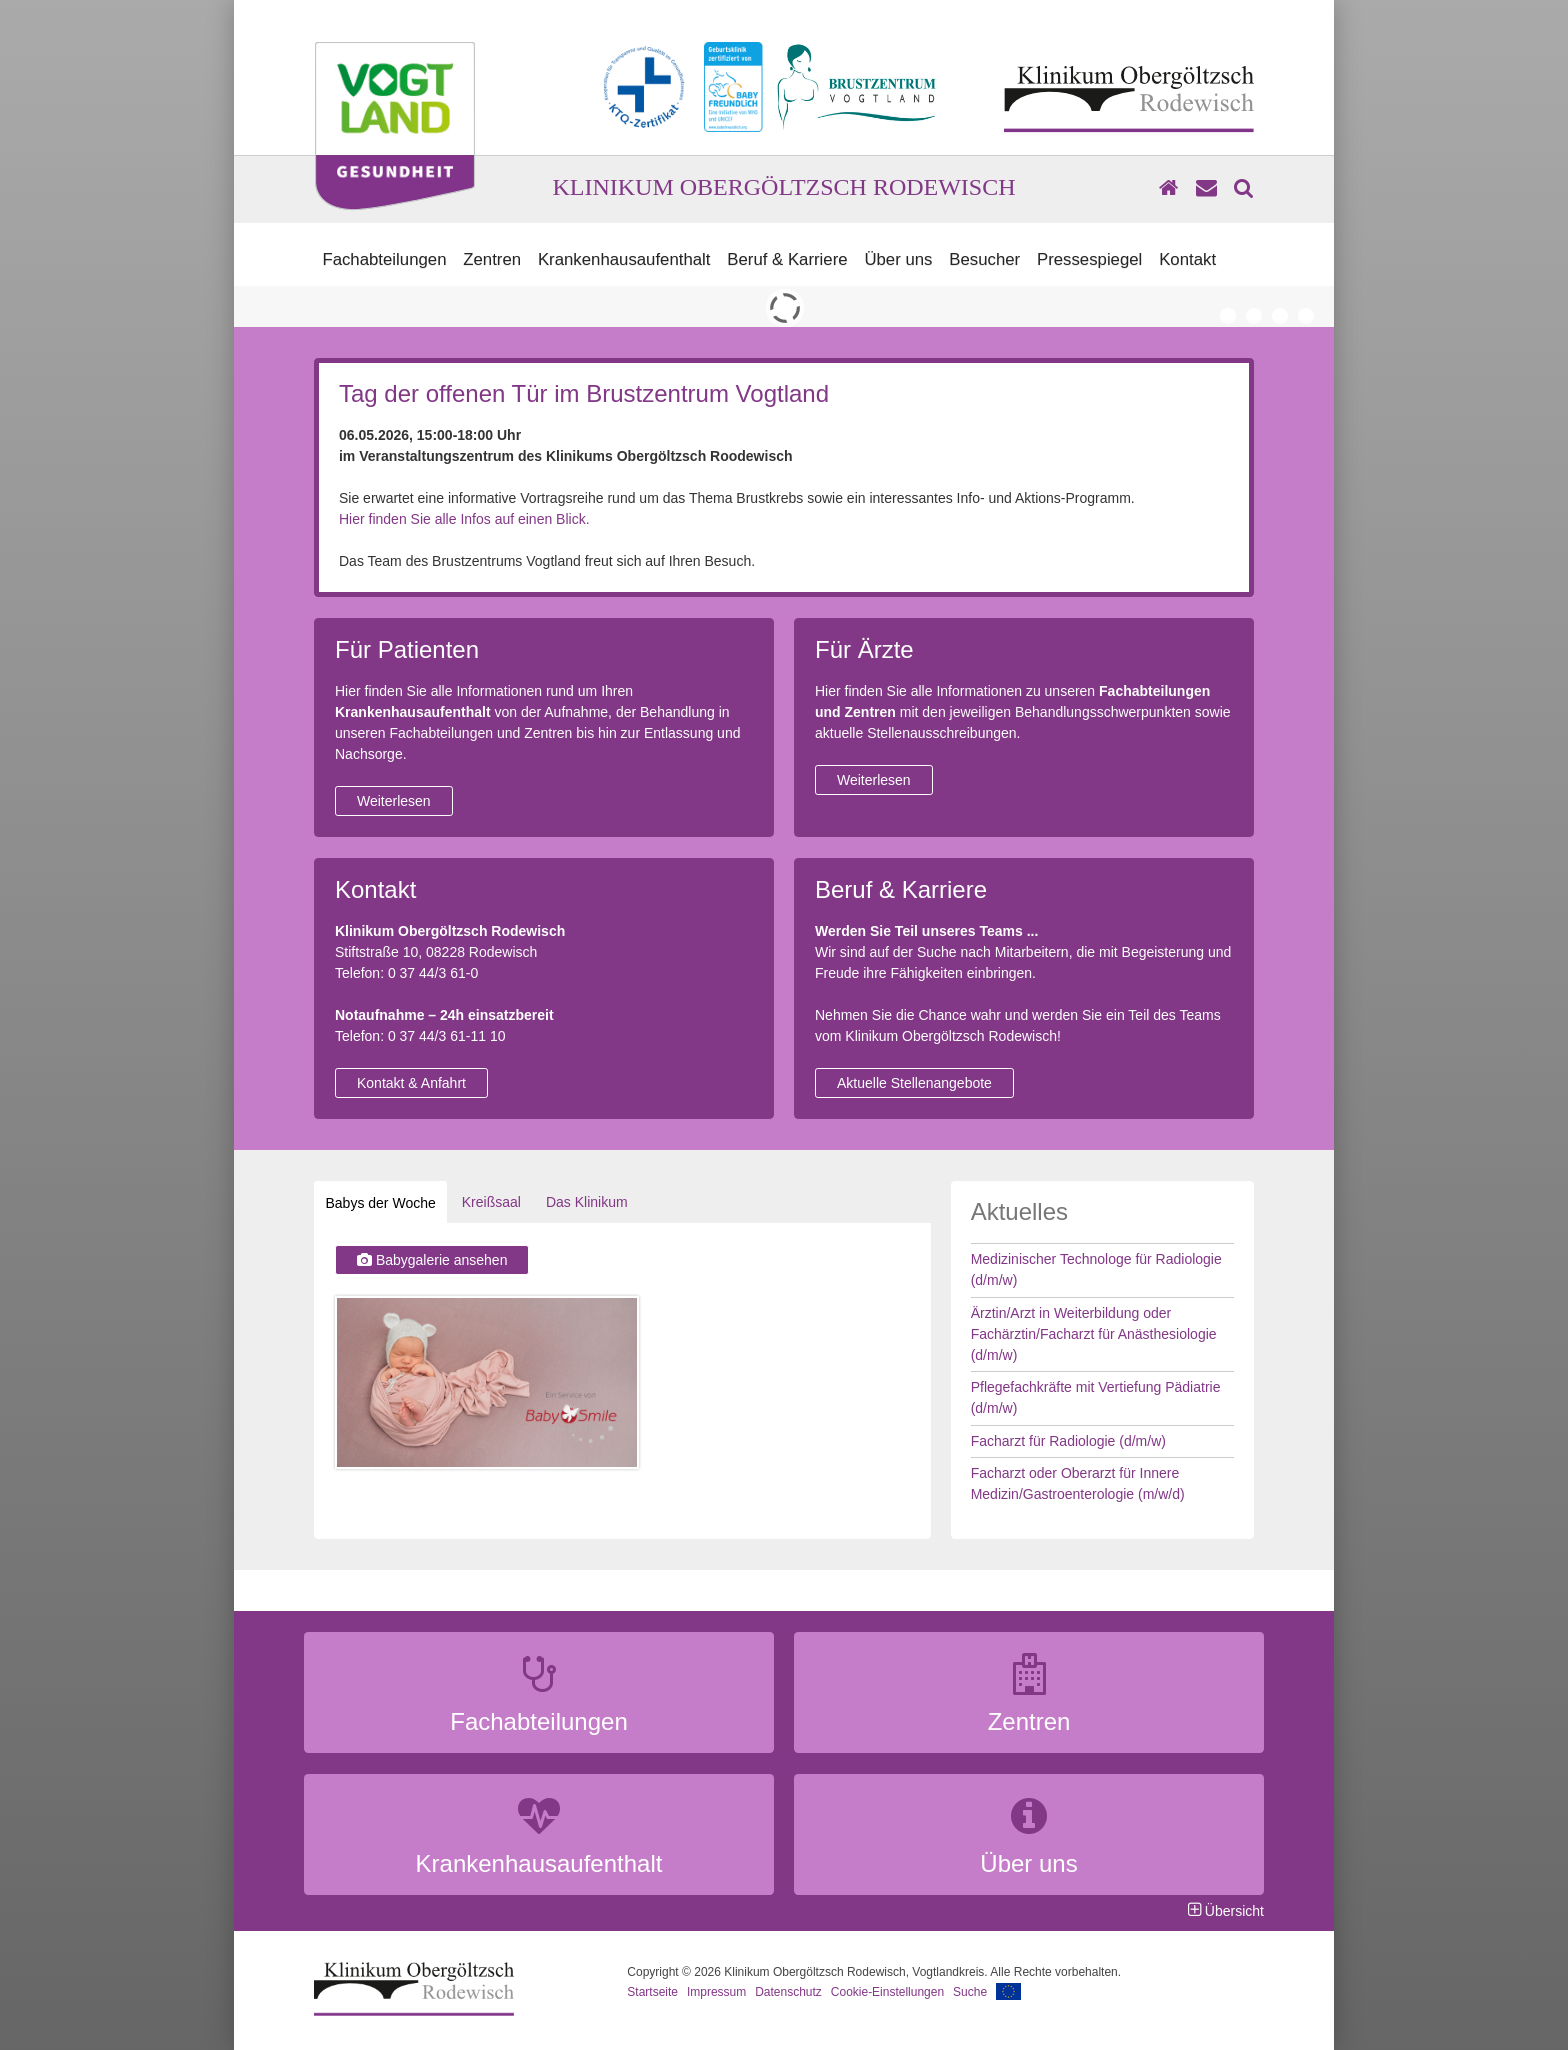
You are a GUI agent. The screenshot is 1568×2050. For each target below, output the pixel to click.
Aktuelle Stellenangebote (914, 1083)
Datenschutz (788, 1992)
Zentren (492, 259)
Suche (970, 1992)
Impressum (716, 1992)
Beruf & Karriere (787, 259)
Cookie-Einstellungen (887, 1992)
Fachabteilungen (384, 259)
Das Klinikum (587, 1202)
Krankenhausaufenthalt (624, 259)
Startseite (652, 1992)
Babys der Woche (375, 1203)
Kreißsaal (491, 1202)
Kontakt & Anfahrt (411, 1083)
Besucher (984, 259)
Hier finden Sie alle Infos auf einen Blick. (464, 519)
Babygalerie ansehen (432, 1260)
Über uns (898, 259)
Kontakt (1187, 259)
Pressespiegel (1089, 259)
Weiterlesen (394, 801)
